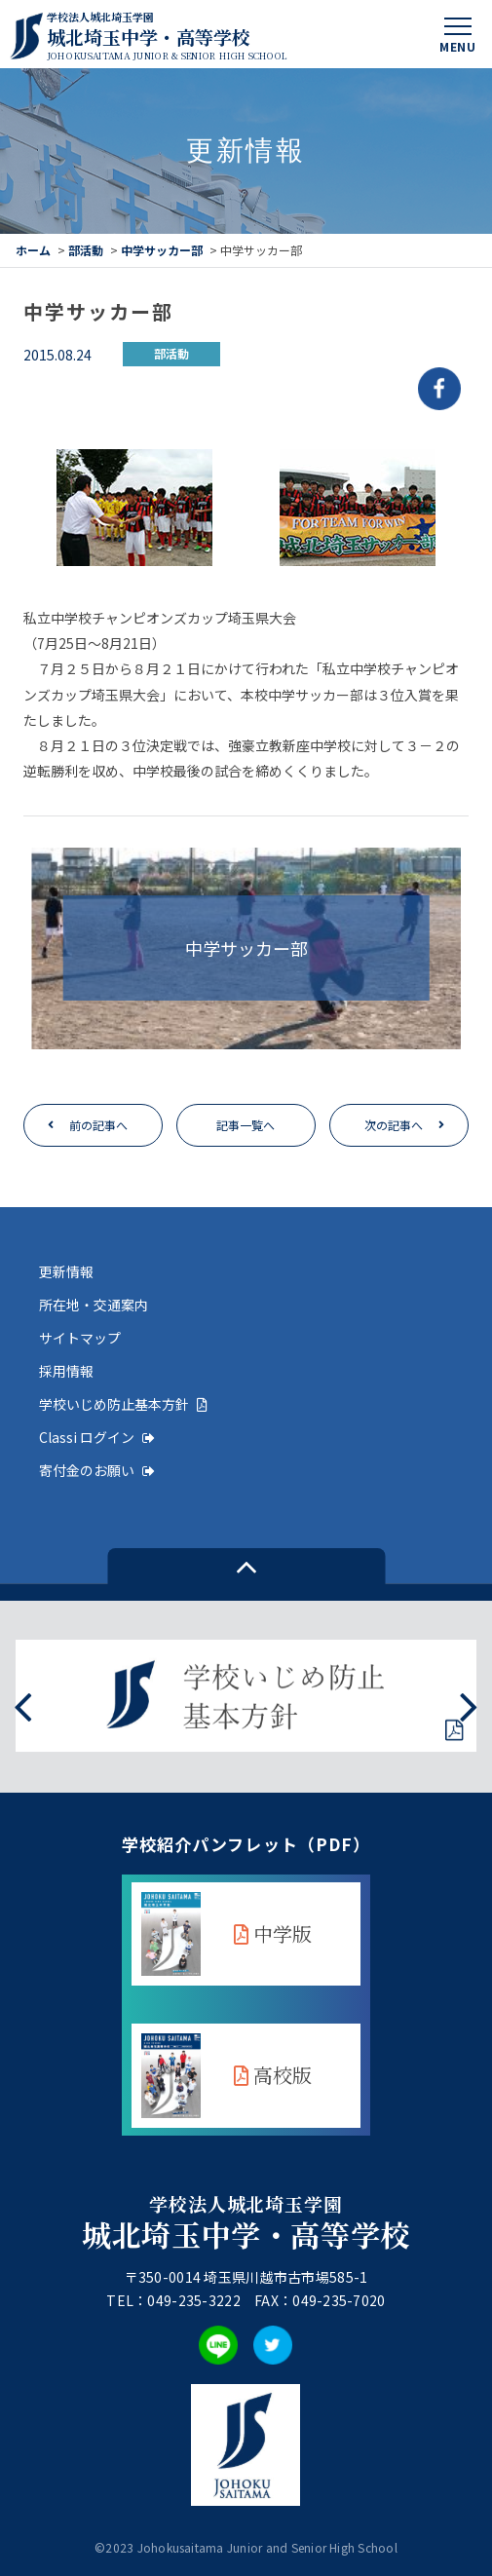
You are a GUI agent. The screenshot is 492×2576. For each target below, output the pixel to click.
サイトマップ (80, 1337)
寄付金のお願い (97, 1470)
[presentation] (23, 1705)
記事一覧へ (245, 1125)
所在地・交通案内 (93, 1304)
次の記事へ (393, 1125)
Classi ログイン (97, 1437)
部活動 (85, 250)
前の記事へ (98, 1125)
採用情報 (66, 1371)
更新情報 (66, 1271)
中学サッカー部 (162, 250)
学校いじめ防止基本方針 (123, 1404)
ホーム (33, 250)
